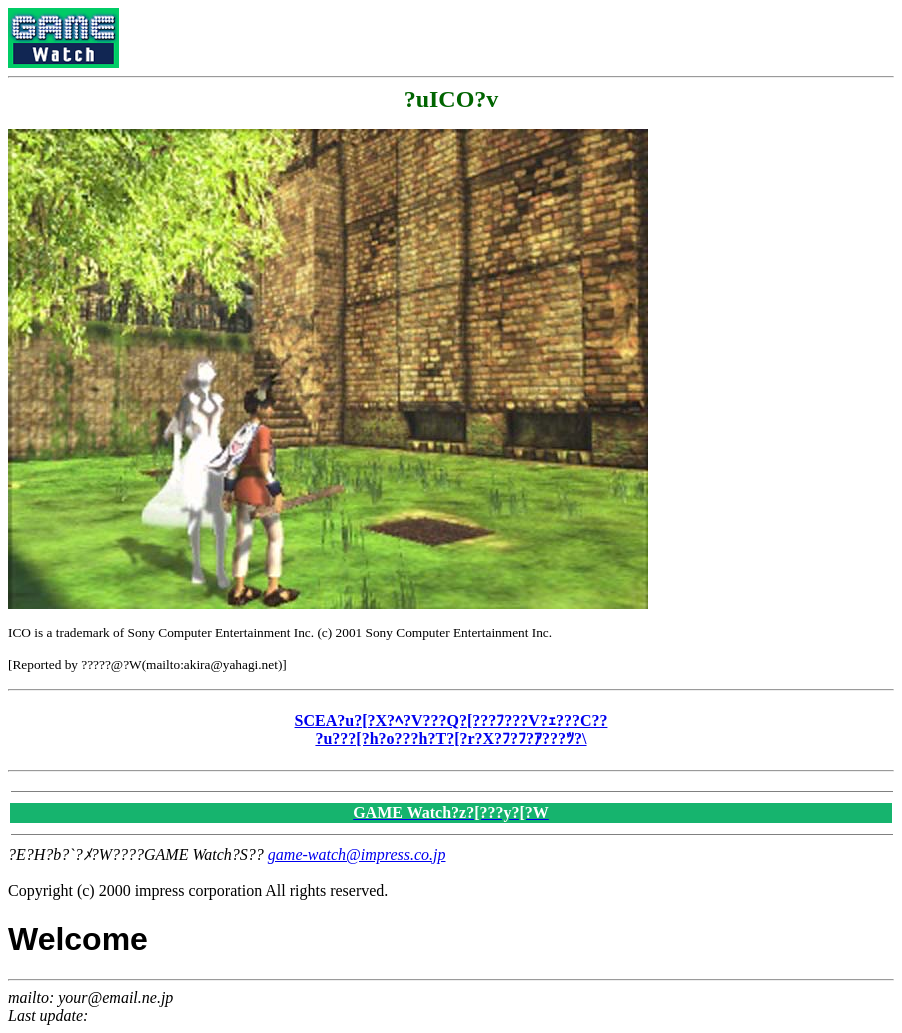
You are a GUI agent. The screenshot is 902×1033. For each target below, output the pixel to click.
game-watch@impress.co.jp (357, 854)
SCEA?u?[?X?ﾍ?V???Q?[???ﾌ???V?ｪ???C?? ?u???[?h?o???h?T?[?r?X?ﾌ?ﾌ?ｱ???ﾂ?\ (451, 729)
